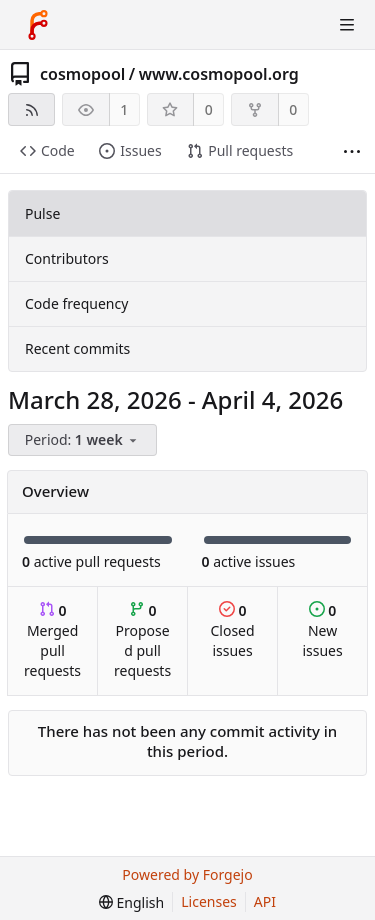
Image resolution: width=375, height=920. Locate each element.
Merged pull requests (52, 640)
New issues (322, 630)
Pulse (42, 213)
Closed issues (232, 630)
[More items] (352, 151)
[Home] (38, 25)
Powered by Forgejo (187, 874)
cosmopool (82, 74)
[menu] (84, 440)
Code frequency (76, 303)
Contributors (67, 258)
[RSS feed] (31, 109)
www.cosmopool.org (219, 74)
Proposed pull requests (142, 640)
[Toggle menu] (347, 25)
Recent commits (77, 348)
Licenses (209, 901)
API (265, 901)
